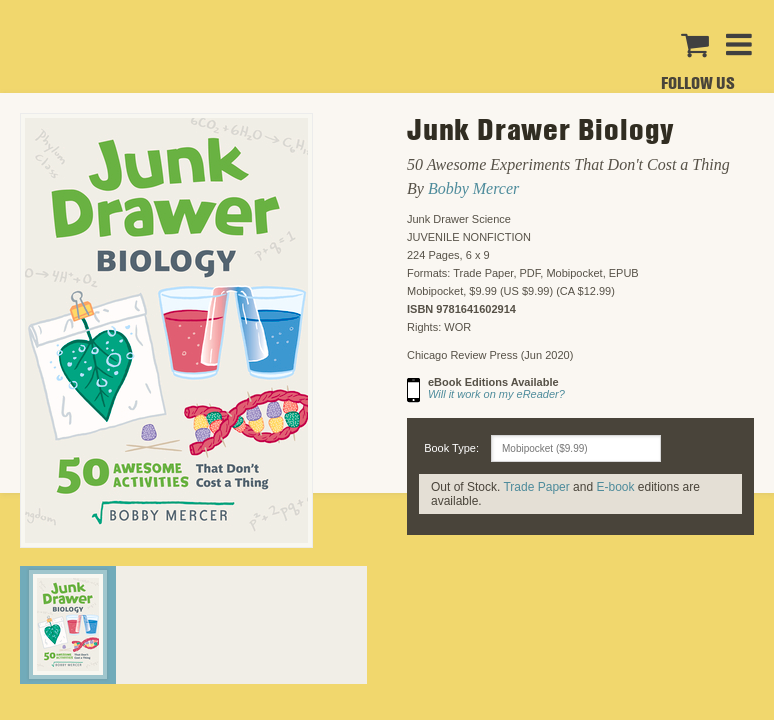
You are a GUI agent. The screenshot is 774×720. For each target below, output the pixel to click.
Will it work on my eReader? (496, 394)
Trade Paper (536, 487)
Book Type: (451, 448)
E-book (615, 487)
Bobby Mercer (473, 188)
